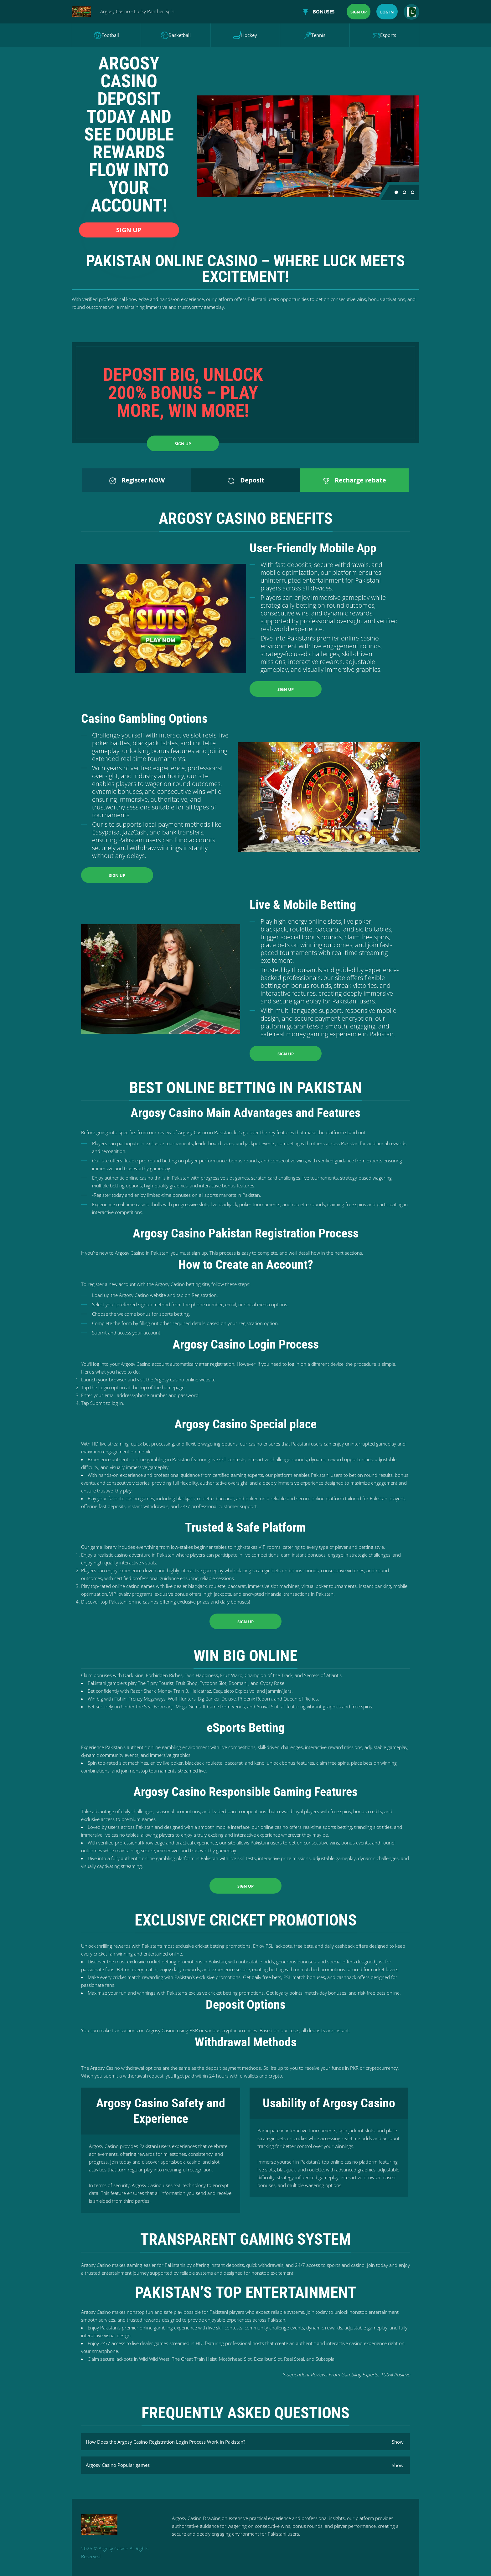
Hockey (245, 35)
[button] (396, 192)
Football (106, 35)
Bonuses (318, 11)
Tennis (315, 35)
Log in (387, 12)
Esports (384, 35)
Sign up (358, 12)
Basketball (176, 35)
